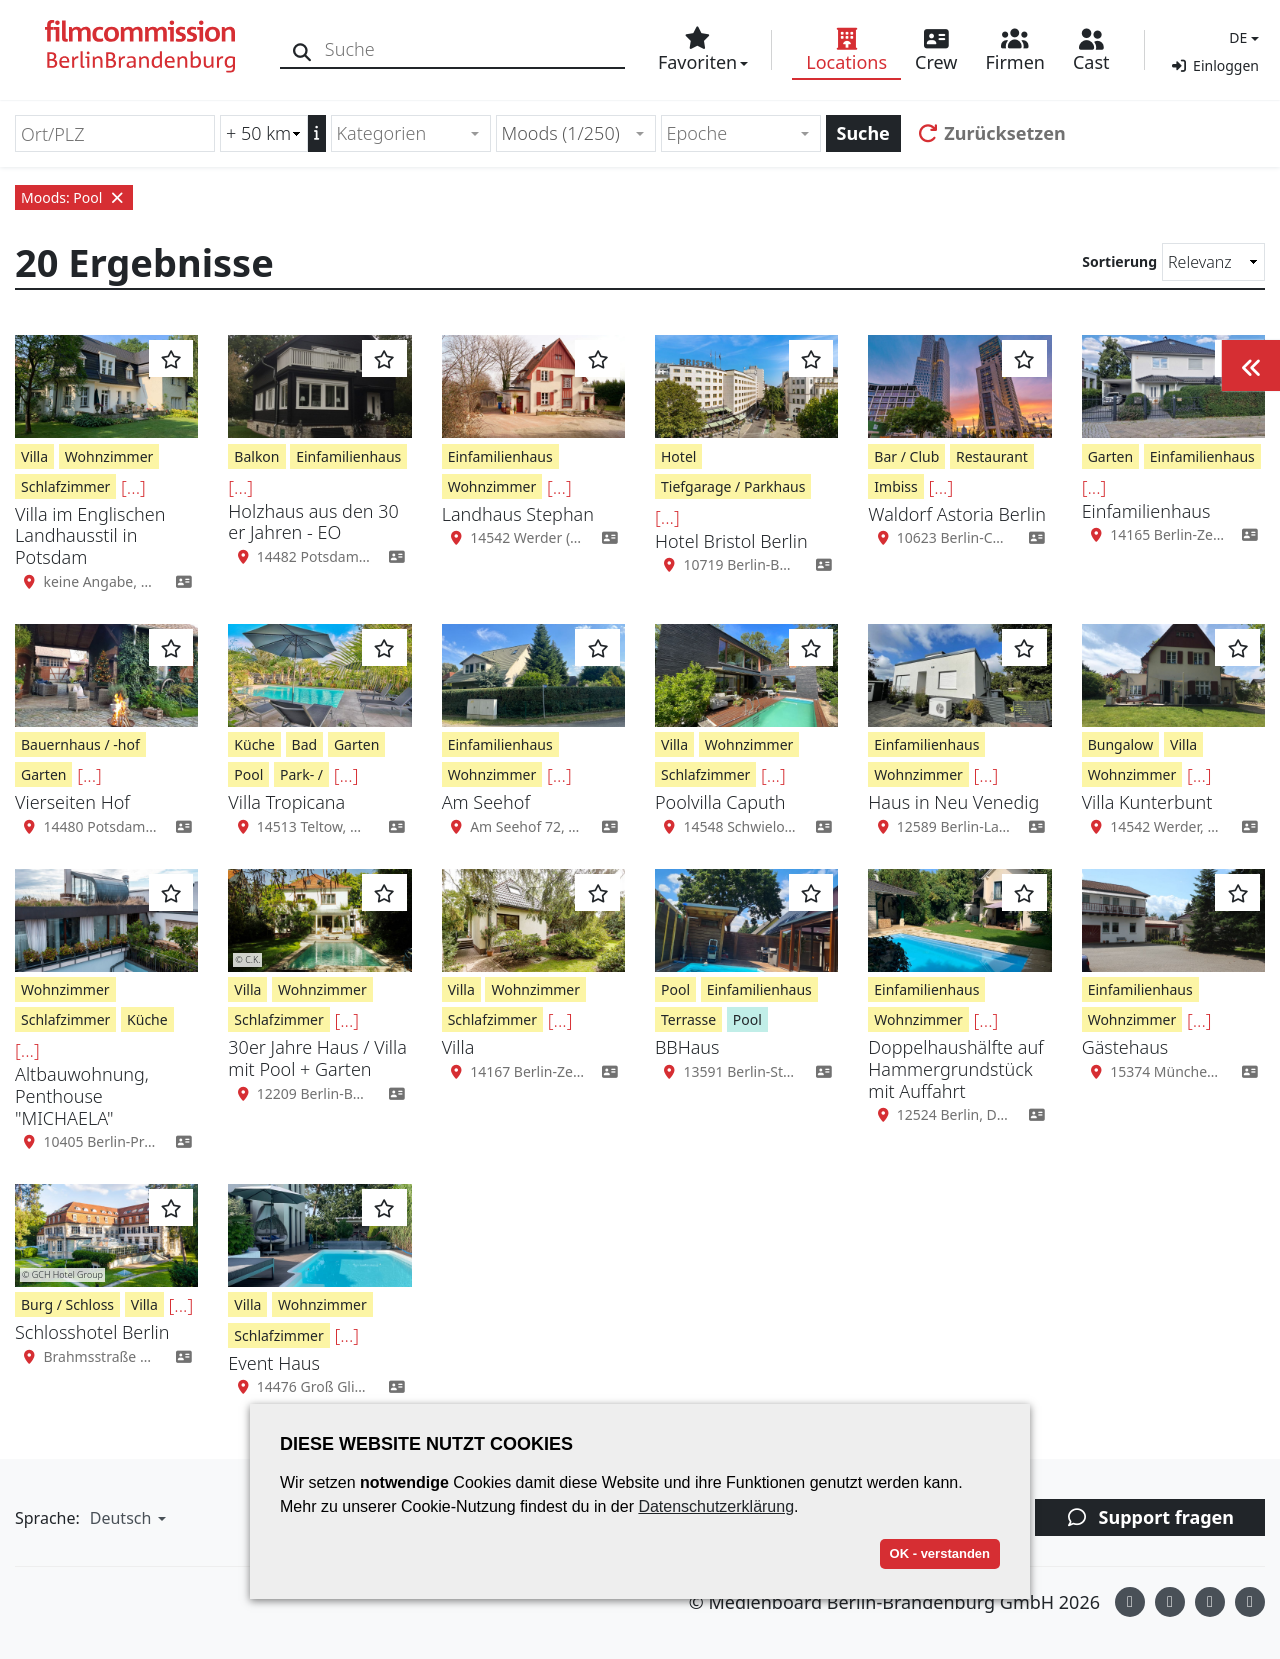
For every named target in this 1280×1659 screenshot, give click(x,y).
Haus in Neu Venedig (953, 802)
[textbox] (402, 133)
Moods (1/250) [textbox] (561, 133)
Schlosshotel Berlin (92, 1332)
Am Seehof (486, 802)
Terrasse (688, 1019)
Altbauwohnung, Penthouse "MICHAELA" (82, 1095)
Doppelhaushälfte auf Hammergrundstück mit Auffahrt (955, 1068)
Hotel (678, 456)
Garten (1110, 456)
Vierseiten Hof (72, 802)
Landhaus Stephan (518, 514)
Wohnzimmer (109, 456)
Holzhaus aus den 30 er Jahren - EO (313, 522)
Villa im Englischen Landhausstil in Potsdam (90, 535)
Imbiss (895, 486)
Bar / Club (906, 456)
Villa (34, 456)
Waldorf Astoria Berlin (957, 514)
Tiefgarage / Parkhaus (733, 486)
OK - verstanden (940, 1553)
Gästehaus (1125, 1047)
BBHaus (687, 1047)
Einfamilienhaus (348, 456)
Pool (248, 774)
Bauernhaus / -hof (80, 744)
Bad (305, 744)
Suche (863, 133)
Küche (254, 744)
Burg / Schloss (67, 1304)
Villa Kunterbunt (1147, 802)
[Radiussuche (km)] (264, 133)
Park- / (301, 774)
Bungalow (1121, 744)
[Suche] (302, 49)
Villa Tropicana (286, 802)
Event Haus (274, 1363)
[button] (1241, 37)
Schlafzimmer (65, 486)
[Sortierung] (1213, 262)
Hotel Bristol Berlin (731, 541)
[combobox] (411, 133)
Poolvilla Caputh (720, 802)
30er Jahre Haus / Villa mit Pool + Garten (317, 1058)
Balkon (256, 456)
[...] (133, 487)
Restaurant (992, 456)
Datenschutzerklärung (716, 1506)
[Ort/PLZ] (115, 133)
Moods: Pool (74, 197)
